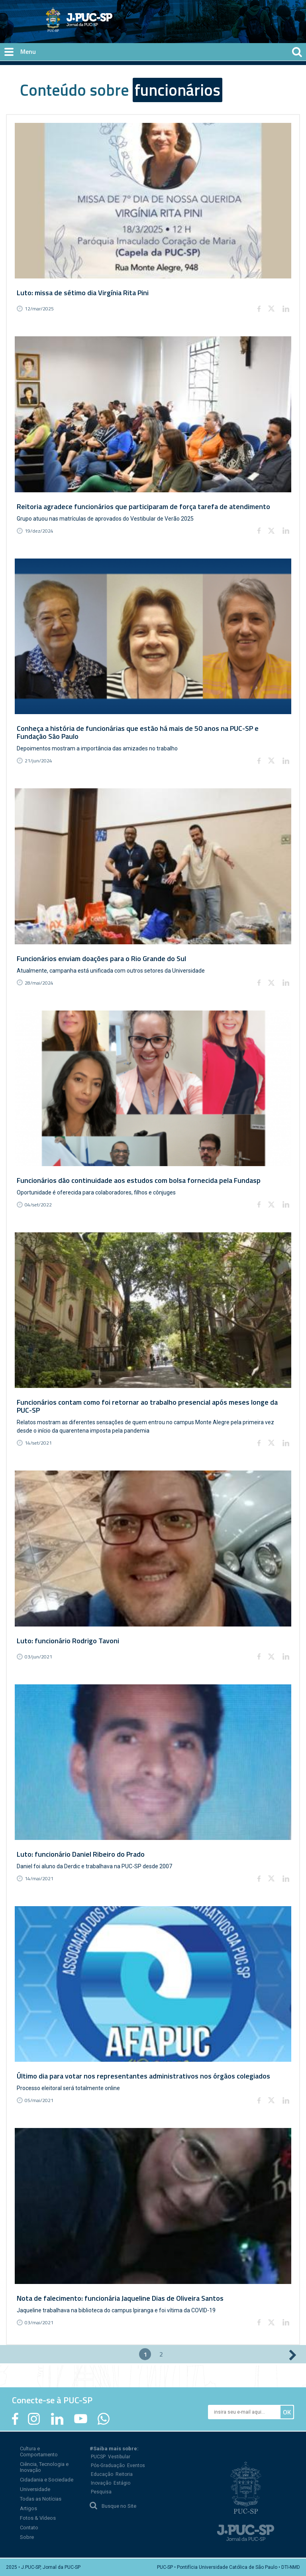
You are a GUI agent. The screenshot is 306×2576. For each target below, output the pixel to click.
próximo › (292, 2355)
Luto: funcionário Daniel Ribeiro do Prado (81, 1854)
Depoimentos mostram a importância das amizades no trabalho (97, 748)
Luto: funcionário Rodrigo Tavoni (68, 1640)
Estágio (122, 2483)
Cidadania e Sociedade (46, 2480)
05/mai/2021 (39, 2100)
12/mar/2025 (39, 308)
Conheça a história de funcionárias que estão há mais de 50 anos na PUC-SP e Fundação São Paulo (138, 732)
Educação (102, 2474)
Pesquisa (101, 2492)
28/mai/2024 (39, 983)
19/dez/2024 (39, 531)
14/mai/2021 (39, 1878)
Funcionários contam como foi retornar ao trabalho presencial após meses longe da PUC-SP (147, 1406)
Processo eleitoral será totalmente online (68, 2088)
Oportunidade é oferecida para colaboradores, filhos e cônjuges (96, 1192)
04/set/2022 (38, 1204)
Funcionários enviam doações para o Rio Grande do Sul (101, 958)
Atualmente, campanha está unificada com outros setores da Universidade (111, 970)
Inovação (101, 2483)
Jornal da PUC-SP (108, 26)
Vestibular (119, 2457)
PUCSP (98, 2457)
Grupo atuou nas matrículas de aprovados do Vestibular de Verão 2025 (105, 518)
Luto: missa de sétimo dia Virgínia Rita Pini (83, 292)
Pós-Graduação (108, 2465)
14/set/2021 (38, 1443)
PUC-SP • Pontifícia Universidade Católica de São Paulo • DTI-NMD (228, 2567)
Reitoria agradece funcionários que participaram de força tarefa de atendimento (143, 506)
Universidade (35, 2489)
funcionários (177, 90)
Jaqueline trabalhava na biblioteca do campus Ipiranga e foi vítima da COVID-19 (116, 2310)
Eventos (136, 2465)
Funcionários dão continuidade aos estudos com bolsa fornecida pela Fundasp (139, 1180)
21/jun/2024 (38, 760)
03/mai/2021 (39, 2322)
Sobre (27, 2537)
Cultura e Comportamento (39, 2452)
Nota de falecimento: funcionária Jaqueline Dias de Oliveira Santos (120, 2298)
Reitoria (124, 2474)
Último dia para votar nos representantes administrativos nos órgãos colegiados (143, 2076)
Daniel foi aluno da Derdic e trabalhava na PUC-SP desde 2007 (94, 1866)
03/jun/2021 (38, 1656)
